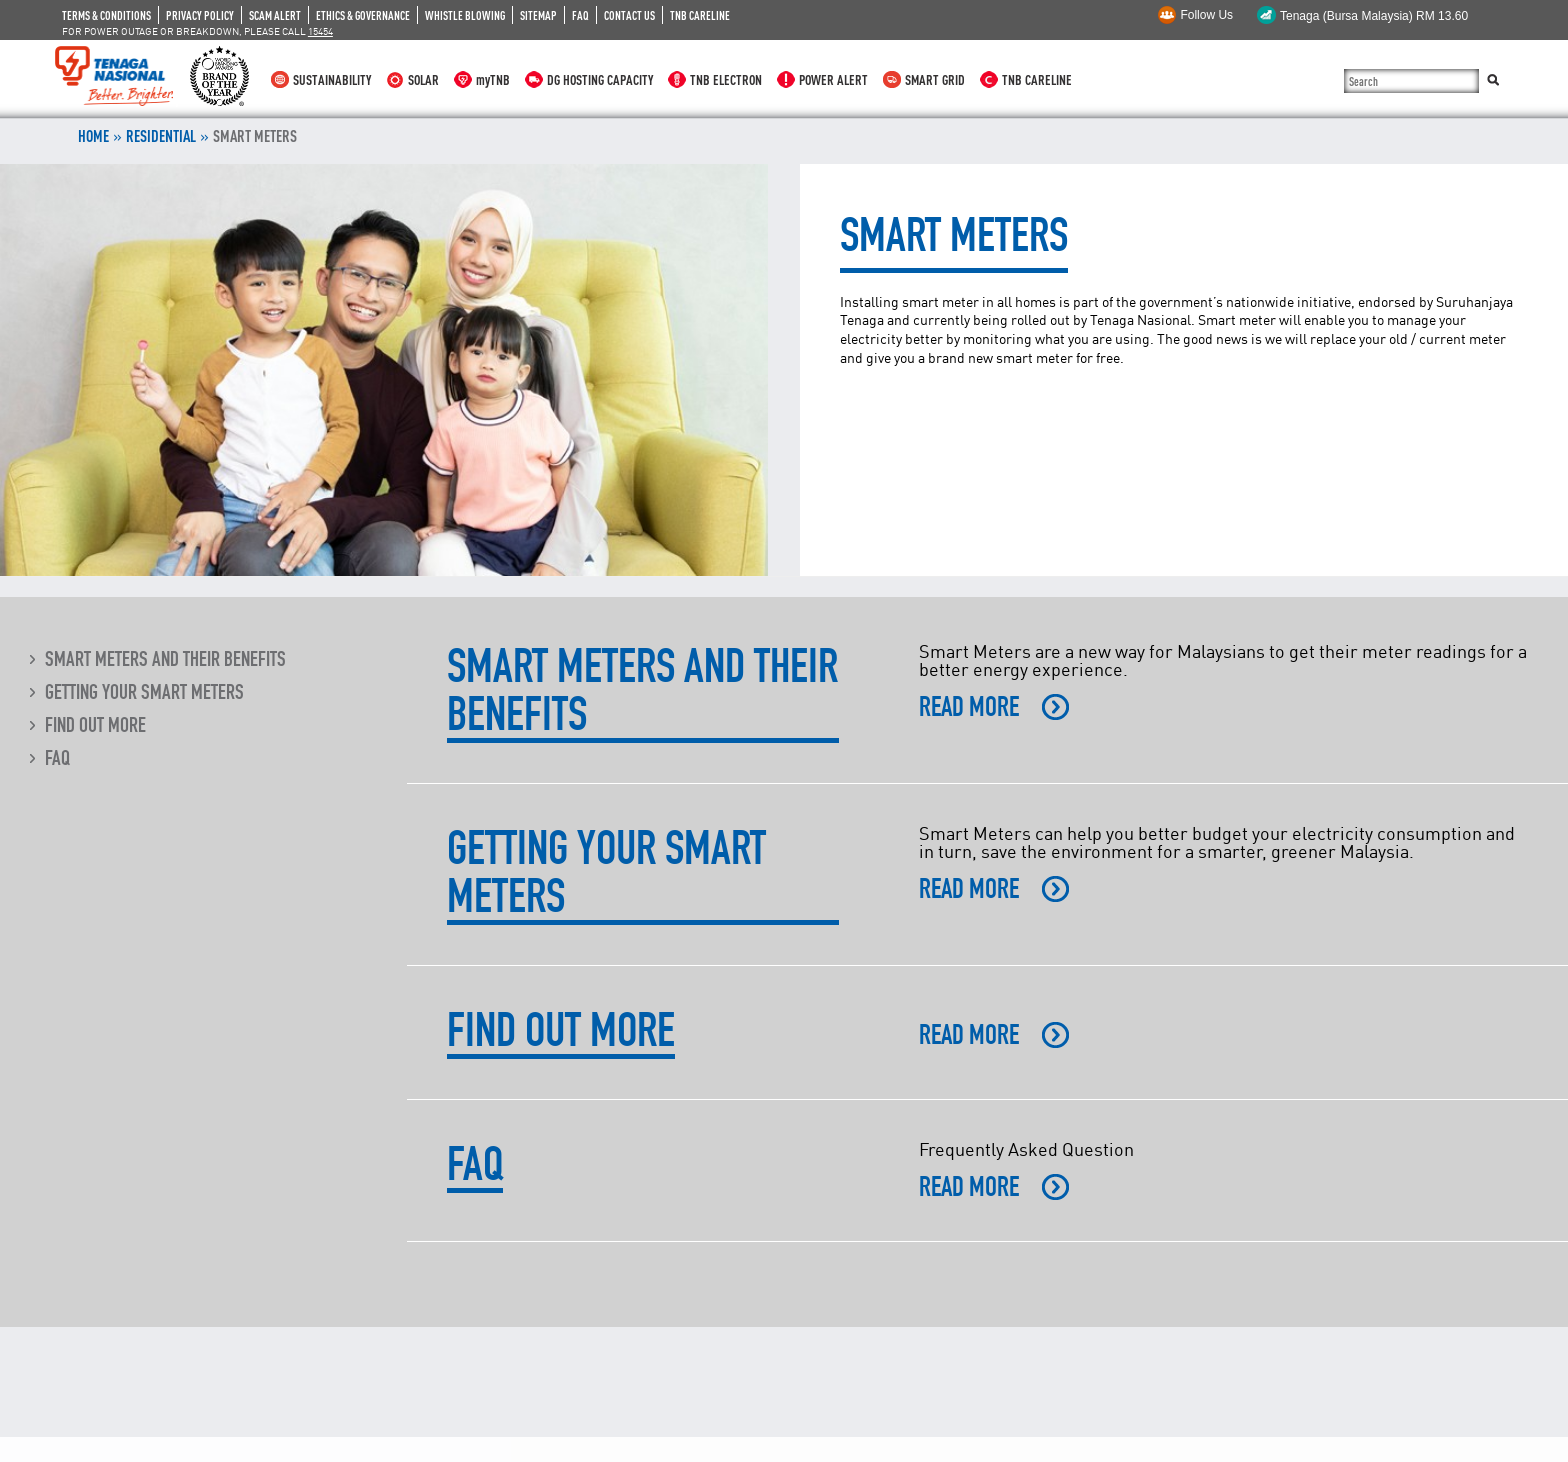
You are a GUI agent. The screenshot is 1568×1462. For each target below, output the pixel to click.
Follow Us (1206, 15)
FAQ (580, 15)
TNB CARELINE (700, 15)
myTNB (493, 79)
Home (93, 136)
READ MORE (969, 707)
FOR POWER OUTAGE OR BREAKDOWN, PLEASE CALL (197, 31)
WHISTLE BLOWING (465, 15)
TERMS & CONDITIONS (106, 15)
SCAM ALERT (275, 15)
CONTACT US (629, 15)
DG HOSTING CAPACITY (600, 79)
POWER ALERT (833, 79)
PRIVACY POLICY (200, 15)
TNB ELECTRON (726, 79)
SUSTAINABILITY (332, 79)
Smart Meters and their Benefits (165, 659)
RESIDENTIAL (161, 136)
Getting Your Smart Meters (144, 692)
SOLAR (423, 79)
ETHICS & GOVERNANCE (363, 15)
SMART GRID (935, 79)
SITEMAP (538, 15)
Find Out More (95, 725)
